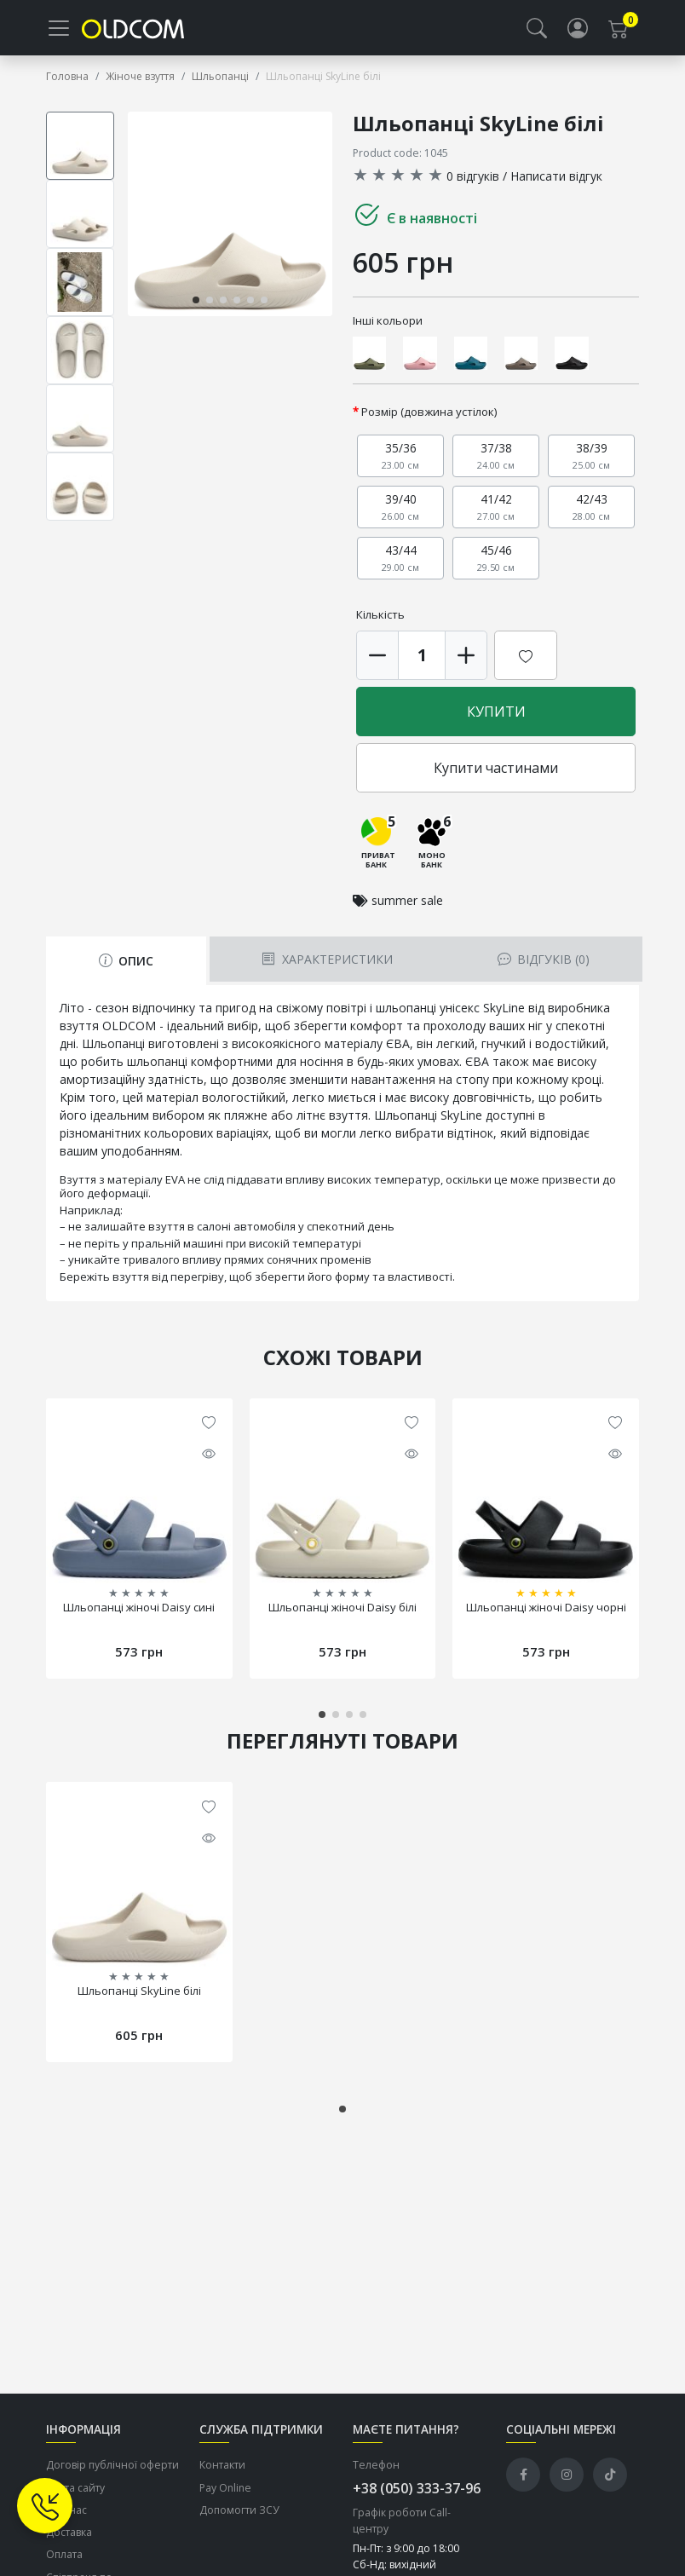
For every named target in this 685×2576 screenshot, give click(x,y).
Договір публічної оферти (112, 2471)
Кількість (380, 620)
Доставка (69, 2538)
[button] (536, 31)
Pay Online (225, 2493)
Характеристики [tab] (327, 965)
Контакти (222, 2471)
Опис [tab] (126, 967)
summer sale (407, 906)
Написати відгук (556, 181)
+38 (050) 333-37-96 (417, 2494)
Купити (496, 717)
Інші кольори (388, 325)
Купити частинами (496, 773)
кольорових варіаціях (206, 1139)
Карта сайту (75, 2493)
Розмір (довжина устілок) (429, 417)
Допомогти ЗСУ (239, 2516)
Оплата (64, 2560)
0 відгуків (472, 181)
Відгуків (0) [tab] (544, 965)
